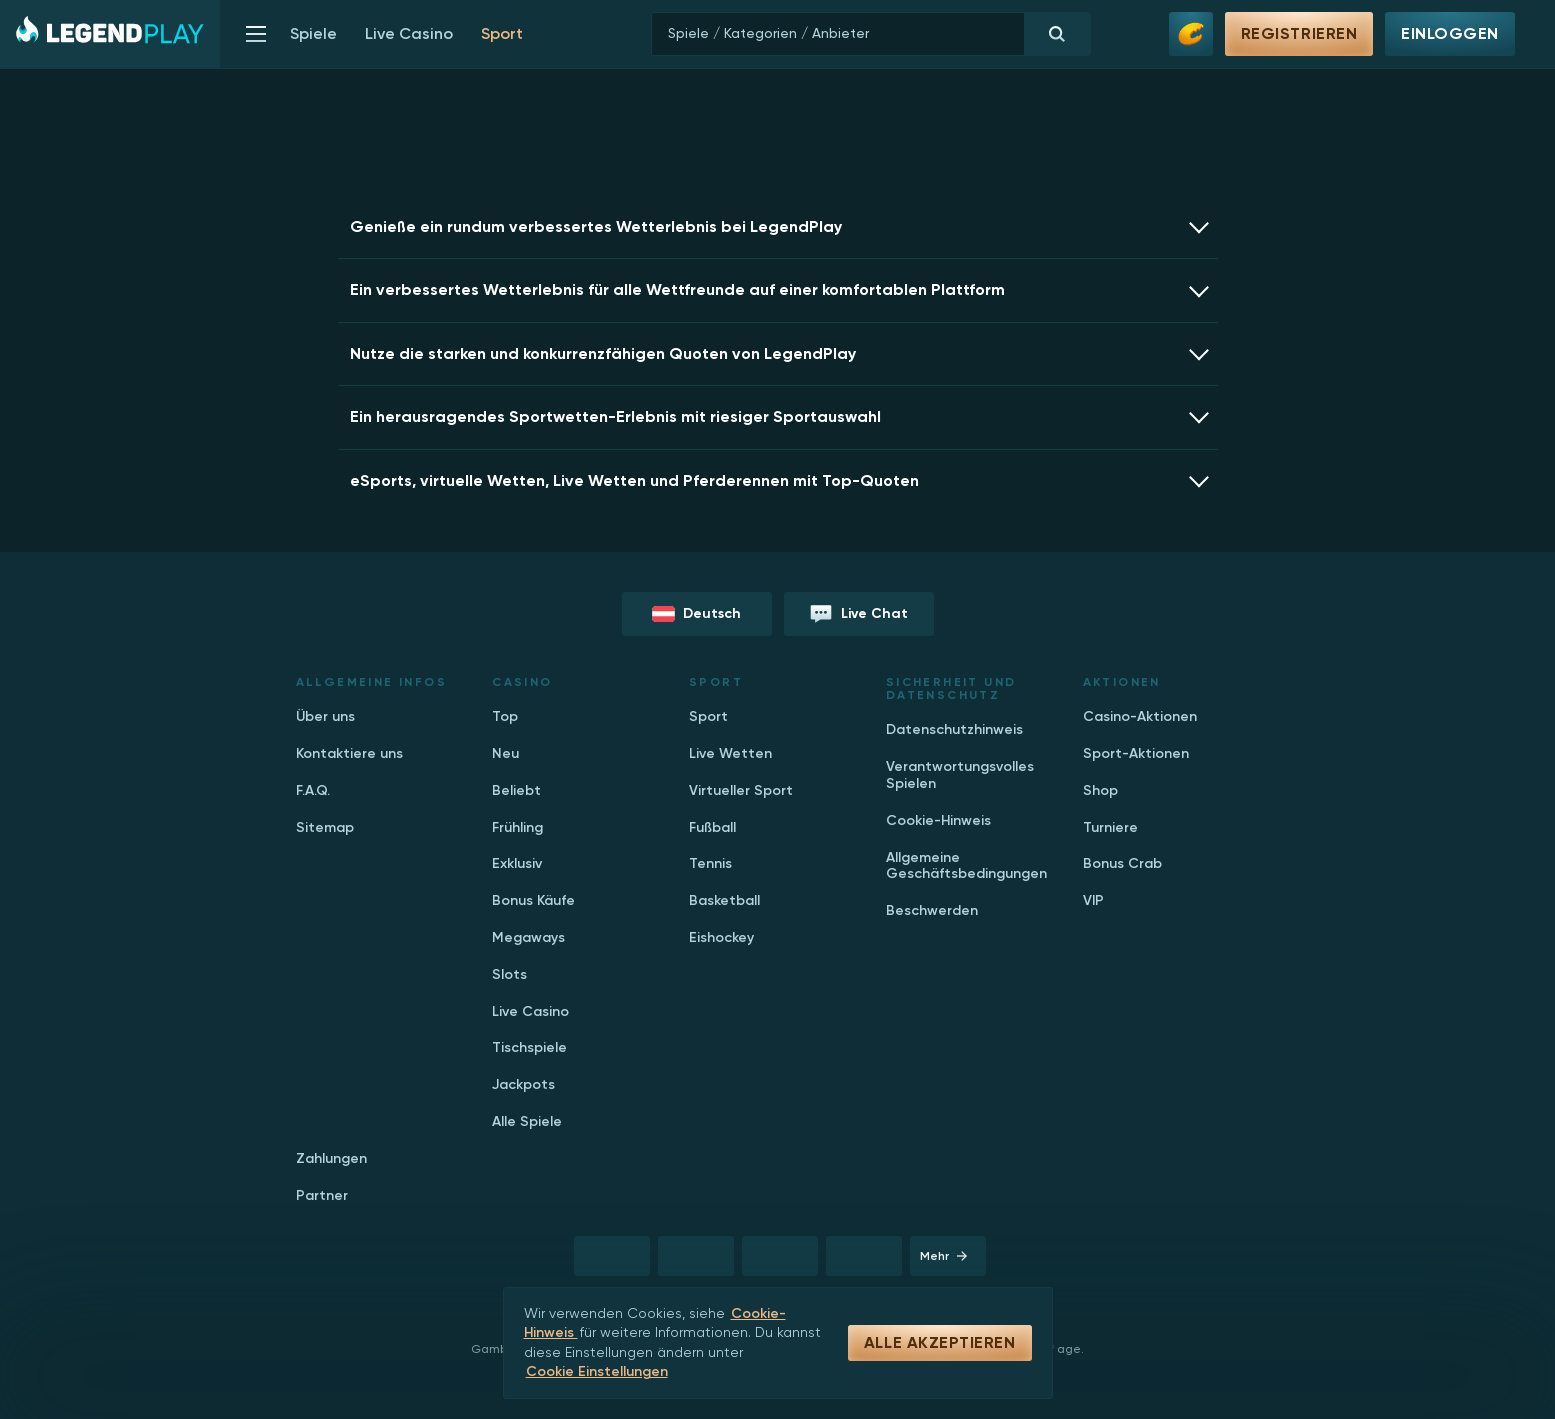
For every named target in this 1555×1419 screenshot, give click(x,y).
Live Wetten (730, 753)
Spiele (313, 34)
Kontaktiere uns (349, 753)
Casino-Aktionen (1140, 716)
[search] (871, 34)
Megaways (528, 937)
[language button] (697, 614)
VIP (1093, 900)
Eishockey (721, 937)
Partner (322, 1195)
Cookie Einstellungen (597, 1371)
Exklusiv (517, 863)
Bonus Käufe (533, 900)
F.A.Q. (313, 790)
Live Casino (409, 34)
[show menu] (256, 34)
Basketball (724, 900)
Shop (1100, 790)
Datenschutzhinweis (954, 729)
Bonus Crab (1122, 863)
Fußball (712, 827)
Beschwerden (932, 910)
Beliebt (516, 790)
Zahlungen (331, 1158)
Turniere (1110, 827)
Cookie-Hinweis (938, 820)
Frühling (517, 827)
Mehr (943, 1256)
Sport (708, 716)
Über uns (325, 716)
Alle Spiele (527, 1121)
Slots (509, 974)
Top (505, 716)
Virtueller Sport (741, 790)
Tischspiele (529, 1047)
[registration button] (612, 1256)
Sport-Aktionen (1136, 753)
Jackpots (523, 1084)
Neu (505, 753)
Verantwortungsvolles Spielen (960, 775)
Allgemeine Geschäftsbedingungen (966, 866)
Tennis (710, 863)
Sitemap (325, 827)
